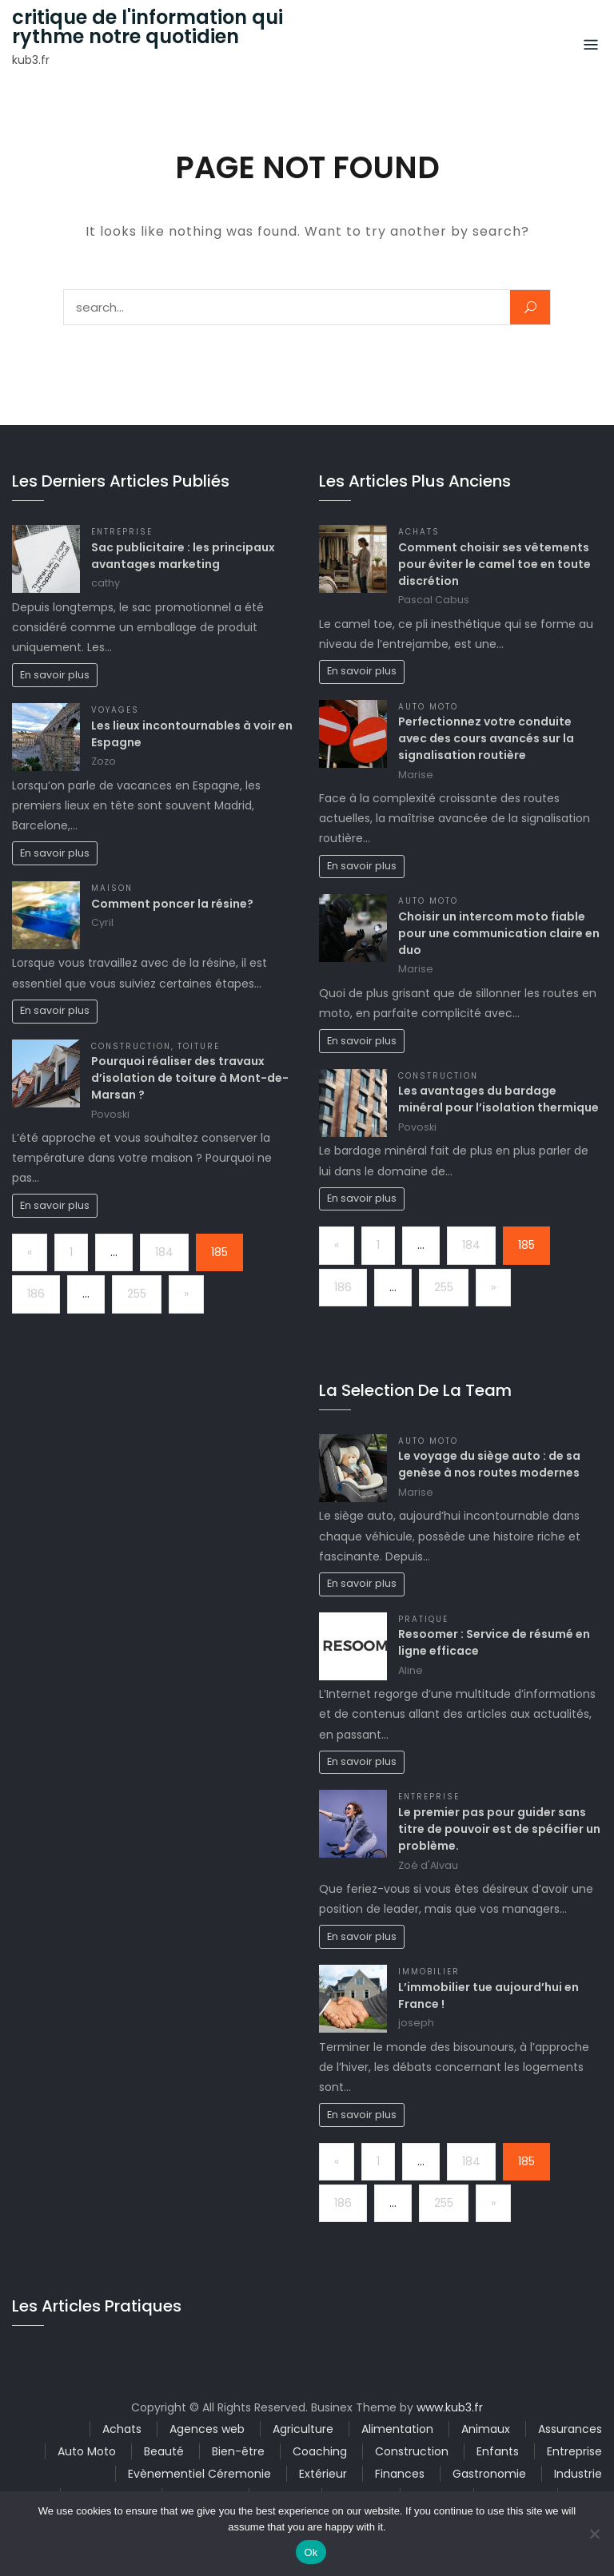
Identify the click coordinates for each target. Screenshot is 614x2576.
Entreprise (122, 532)
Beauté (164, 2451)
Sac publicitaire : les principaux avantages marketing (183, 555)
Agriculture (303, 2429)
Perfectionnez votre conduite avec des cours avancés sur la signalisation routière (486, 738)
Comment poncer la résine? (172, 904)
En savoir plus (55, 675)
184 (164, 1252)
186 (36, 1294)
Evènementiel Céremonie (199, 2474)
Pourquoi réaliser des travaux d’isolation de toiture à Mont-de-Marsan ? (190, 1078)
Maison (112, 888)
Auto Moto (428, 707)
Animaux (485, 2429)
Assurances (570, 2429)
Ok (310, 2552)
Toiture (198, 1046)
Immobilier (429, 1971)
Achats (419, 532)
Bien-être (238, 2451)
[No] (594, 2534)
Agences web (207, 2429)
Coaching (320, 2451)
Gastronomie (489, 2474)
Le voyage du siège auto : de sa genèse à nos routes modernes (489, 1464)
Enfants (497, 2451)
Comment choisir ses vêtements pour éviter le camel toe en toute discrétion (494, 564)
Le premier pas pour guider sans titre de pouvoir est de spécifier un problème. (499, 1829)
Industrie (578, 2474)
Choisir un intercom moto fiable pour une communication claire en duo (499, 933)
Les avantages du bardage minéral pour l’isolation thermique (498, 1099)
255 (136, 1294)
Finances (400, 2474)
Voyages (115, 710)
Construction (131, 1046)
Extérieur (323, 2474)
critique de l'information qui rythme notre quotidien (147, 27)
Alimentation (397, 2429)
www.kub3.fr (450, 2407)
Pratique (423, 1619)
